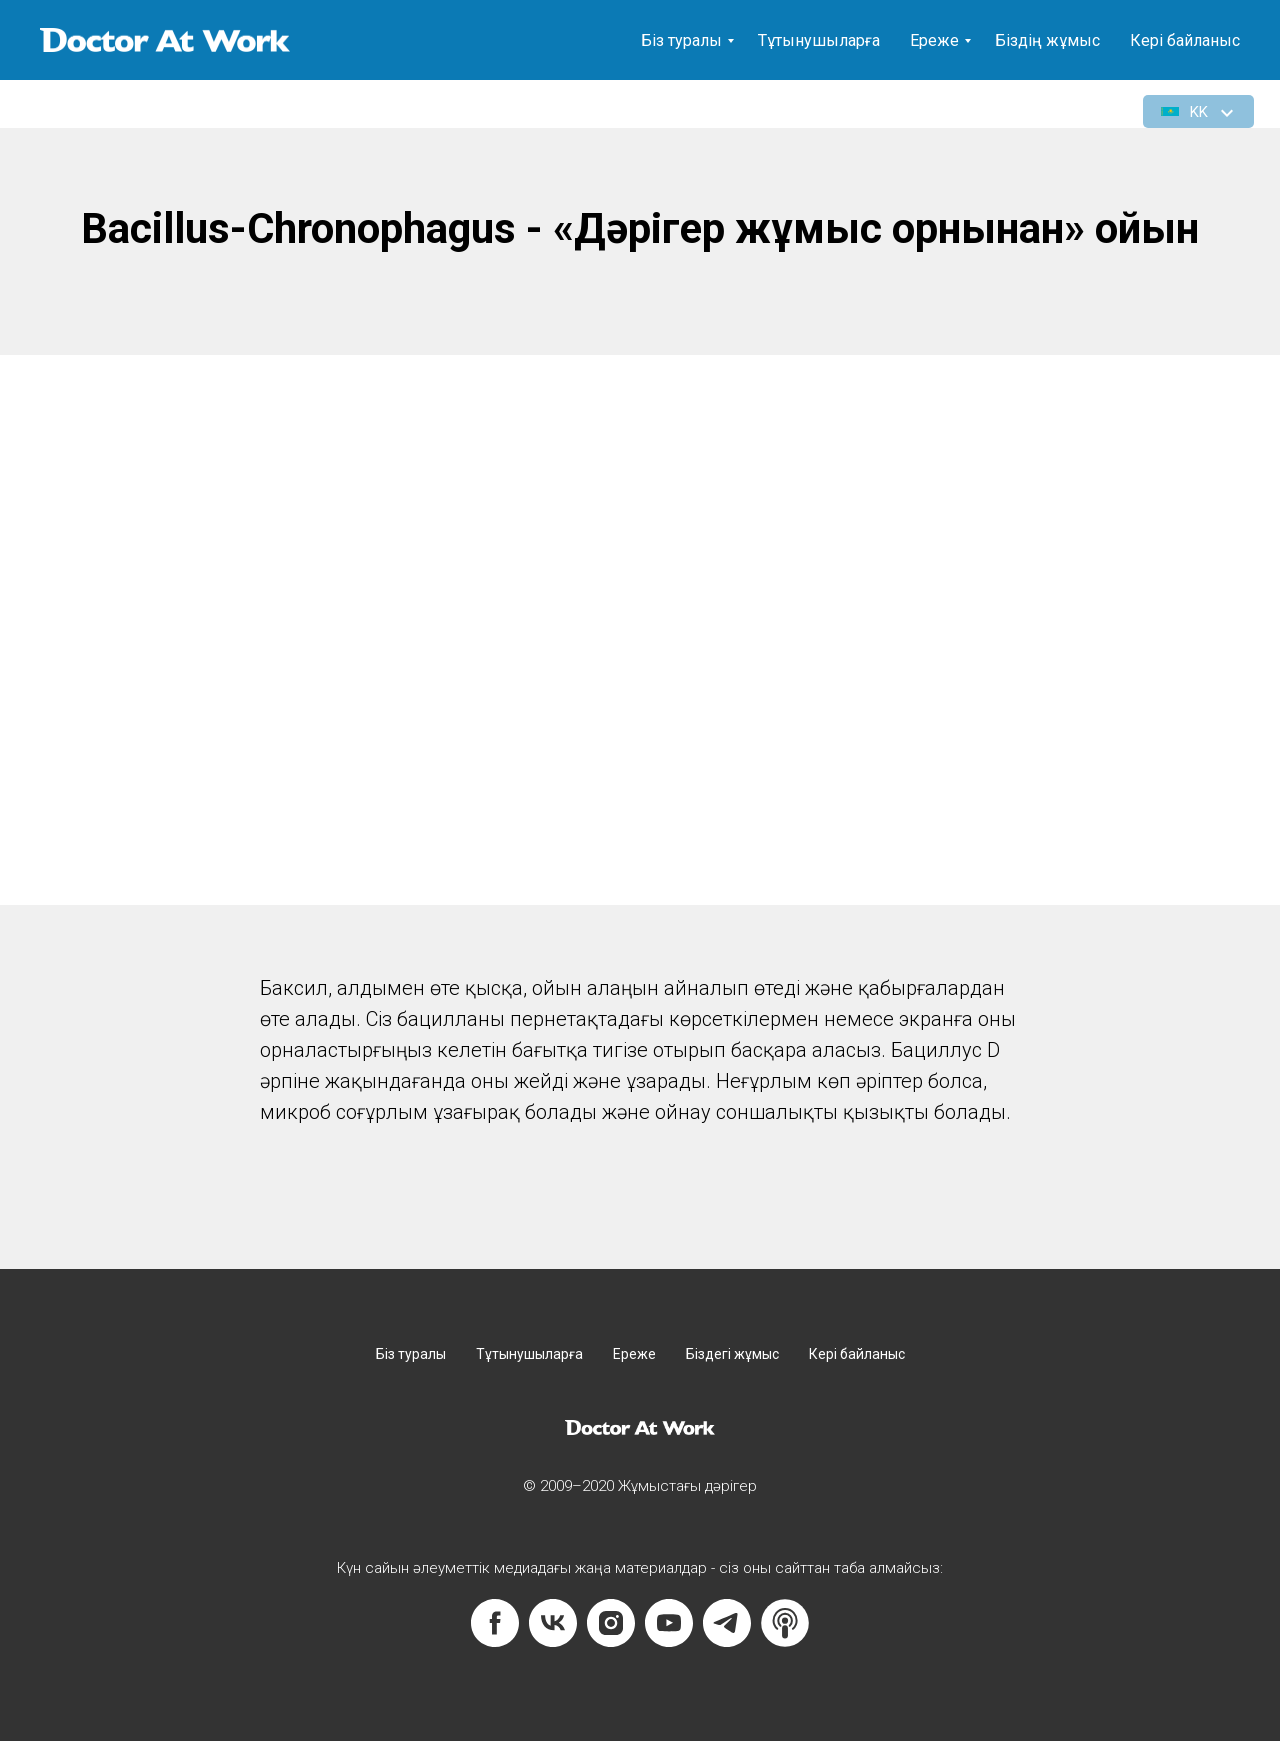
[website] (785, 1623)
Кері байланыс (1185, 40)
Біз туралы (681, 40)
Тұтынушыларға (819, 40)
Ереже (934, 40)
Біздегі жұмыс (732, 1354)
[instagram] (611, 1623)
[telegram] (727, 1623)
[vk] (553, 1623)
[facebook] (495, 1623)
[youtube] (669, 1623)
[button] (1199, 111)
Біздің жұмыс (1047, 40)
